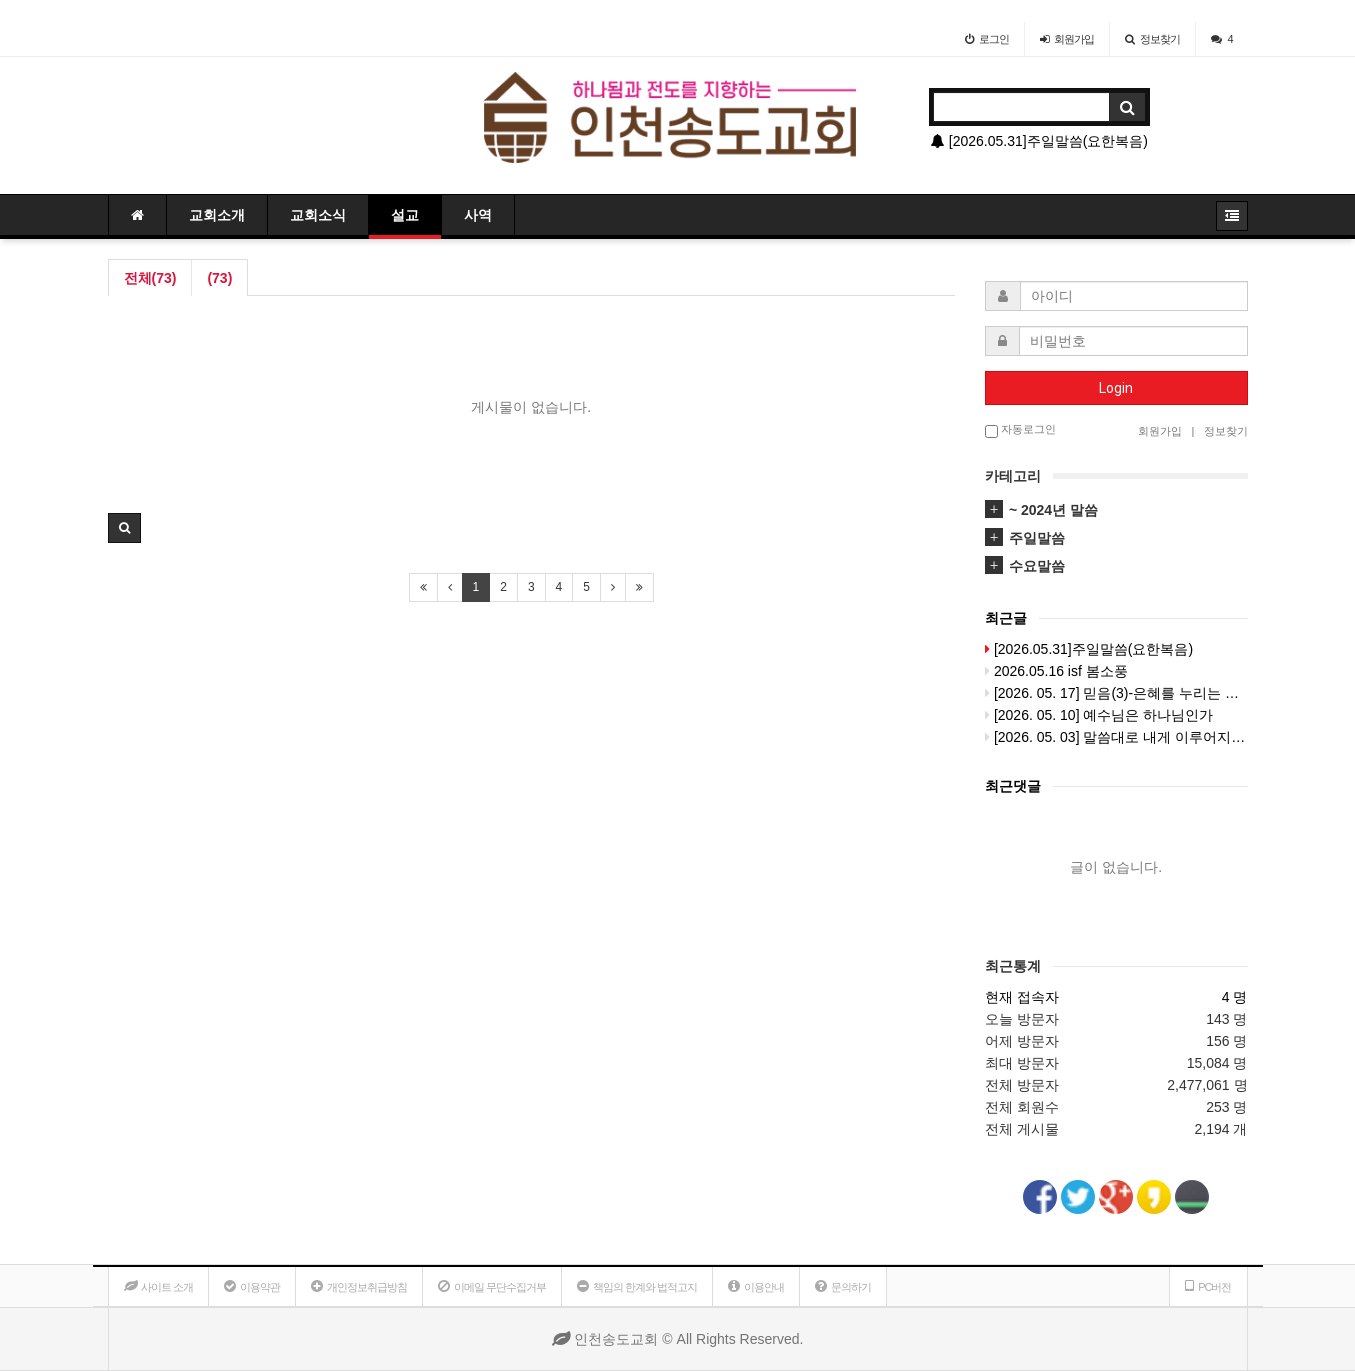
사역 (478, 215)
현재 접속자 (1022, 997)
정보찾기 (1152, 39)
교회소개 (217, 215)
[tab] (1116, 510)
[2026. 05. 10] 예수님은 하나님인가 (1099, 715)
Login (1116, 388)
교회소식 (318, 215)
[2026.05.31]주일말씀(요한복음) (1039, 141)
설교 (405, 215)
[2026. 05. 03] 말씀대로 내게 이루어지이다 (1116, 737)
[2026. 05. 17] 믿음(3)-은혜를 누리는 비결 (1116, 693)
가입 (1067, 39)
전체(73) (150, 278)
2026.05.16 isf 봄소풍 (1056, 671)
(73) (219, 278)
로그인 (987, 39)
